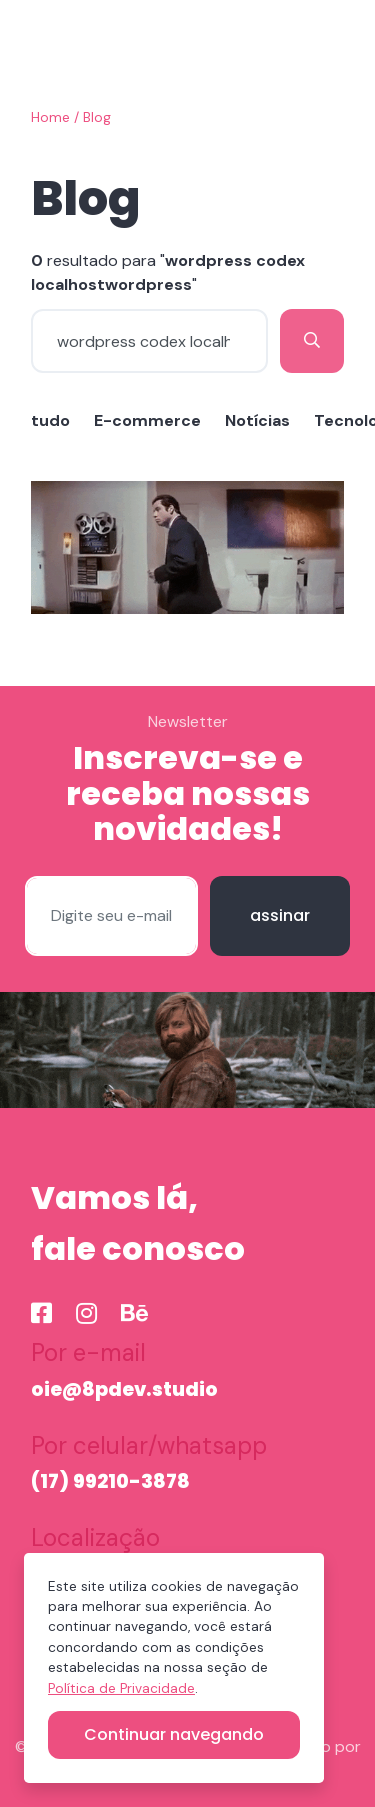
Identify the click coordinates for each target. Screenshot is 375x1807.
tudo (50, 420)
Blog (97, 117)
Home (50, 117)
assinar (280, 915)
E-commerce (147, 420)
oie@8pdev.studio (124, 1389)
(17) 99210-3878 (110, 1481)
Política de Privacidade (121, 1688)
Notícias (257, 420)
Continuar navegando (174, 1734)
